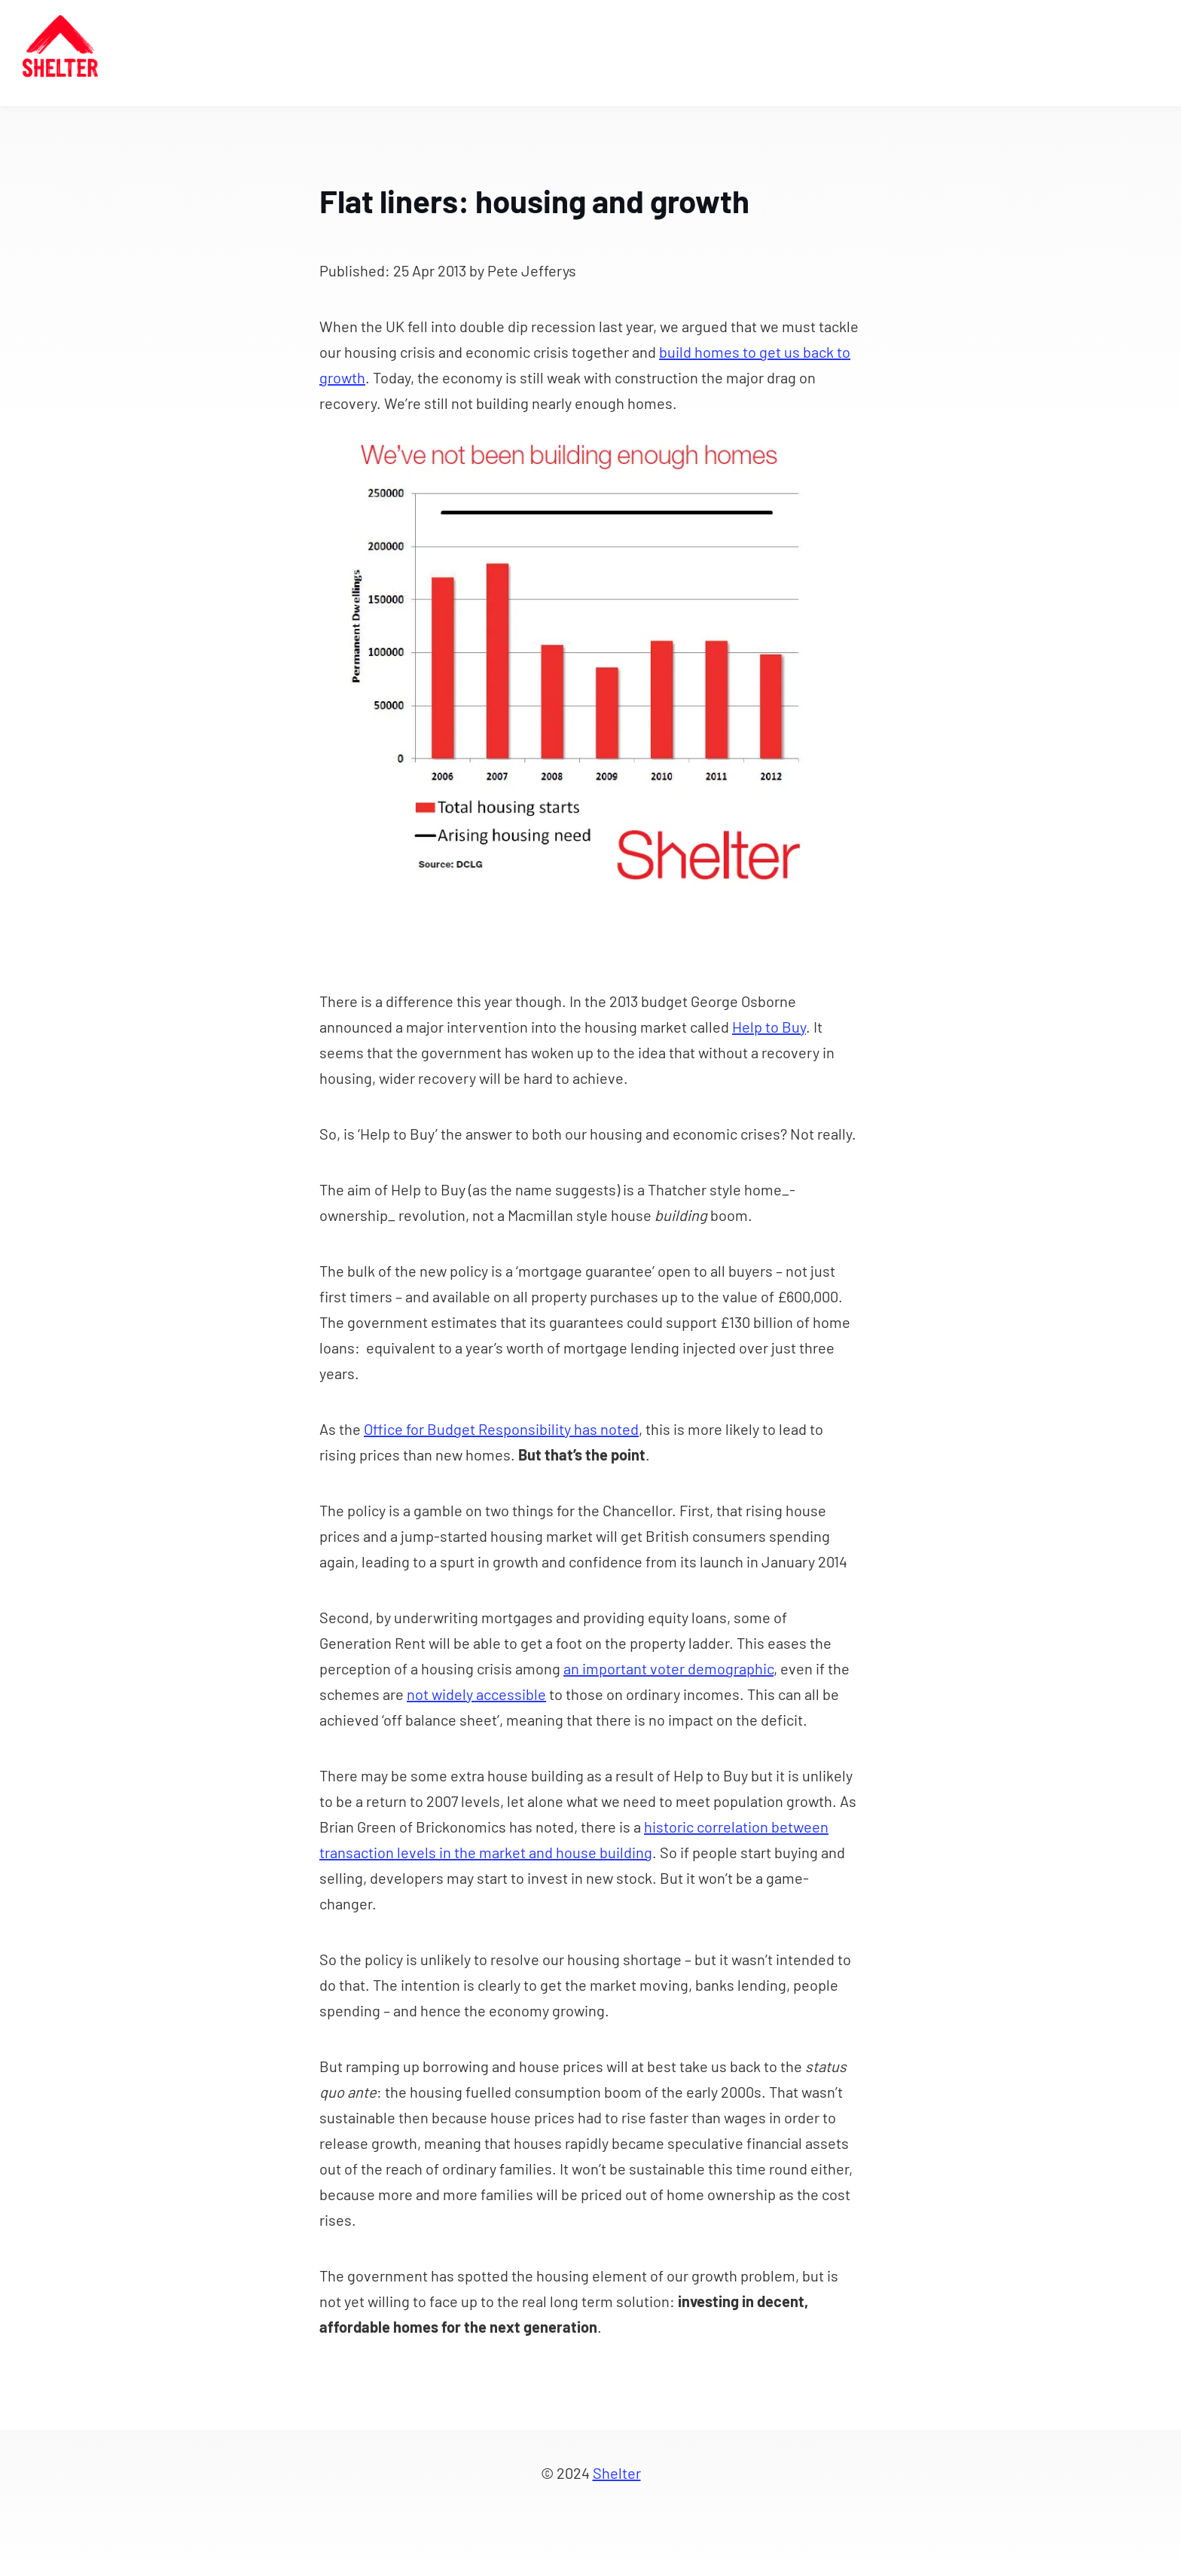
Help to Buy (769, 1027)
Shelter (617, 2473)
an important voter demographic (668, 1668)
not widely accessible (476, 1694)
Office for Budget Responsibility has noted (501, 1429)
